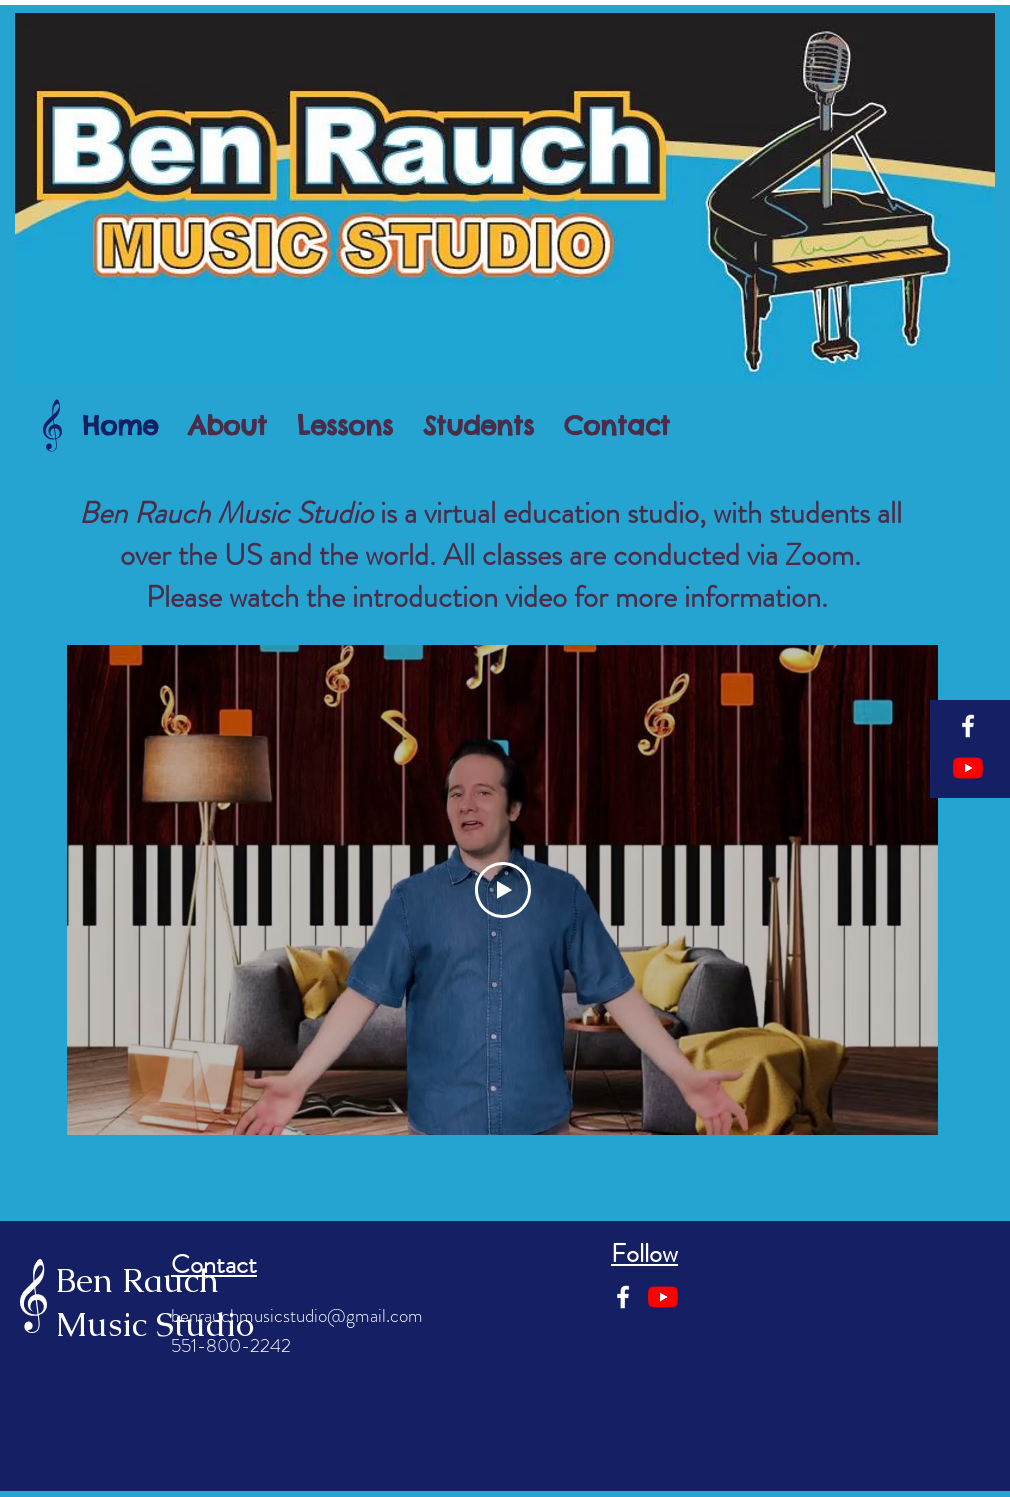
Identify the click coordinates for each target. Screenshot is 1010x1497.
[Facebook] (968, 726)
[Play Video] (503, 890)
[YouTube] (968, 768)
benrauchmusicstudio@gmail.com (297, 1315)
